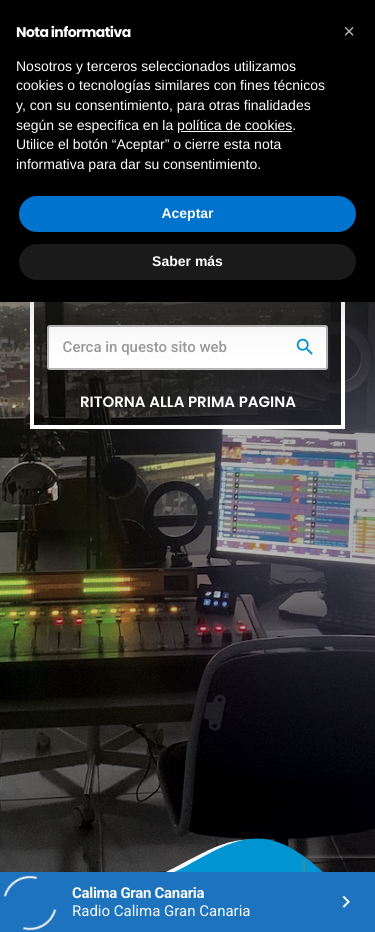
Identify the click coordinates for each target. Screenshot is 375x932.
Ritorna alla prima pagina (188, 402)
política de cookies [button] (234, 125)
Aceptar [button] (187, 213)
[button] (349, 32)
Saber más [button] (187, 261)
